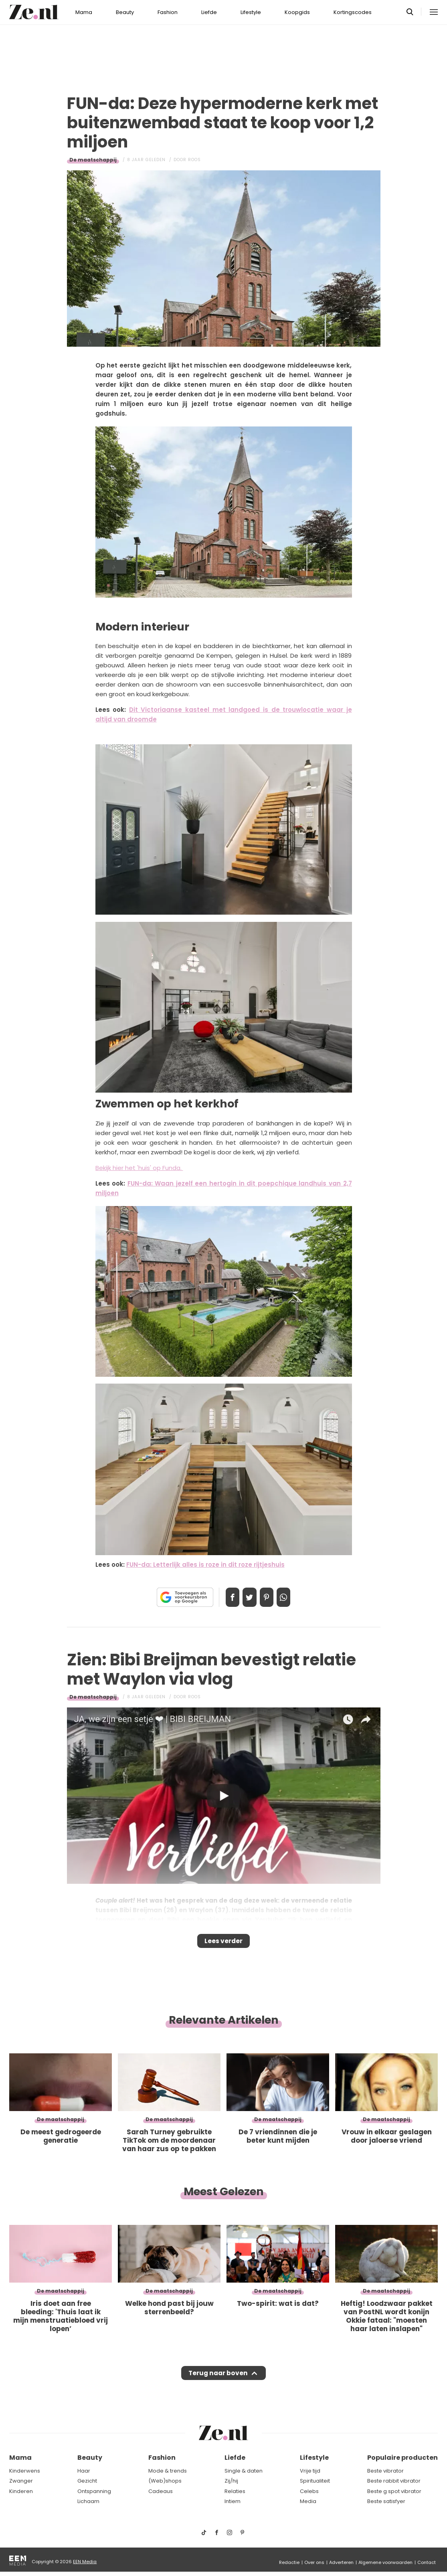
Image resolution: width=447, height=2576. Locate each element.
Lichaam (88, 2501)
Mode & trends (167, 2471)
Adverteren (341, 2562)
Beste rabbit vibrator (394, 2481)
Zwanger (21, 2481)
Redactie (289, 2562)
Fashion (168, 12)
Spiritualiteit (315, 2481)
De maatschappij (93, 159)
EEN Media (85, 2561)
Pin (269, 1597)
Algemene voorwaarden (385, 2562)
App (291, 1597)
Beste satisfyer (386, 2501)
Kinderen (21, 2491)
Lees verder (223, 1943)
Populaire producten (402, 2458)
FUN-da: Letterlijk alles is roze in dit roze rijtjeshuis (205, 1564)
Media (308, 2501)
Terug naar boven (218, 2381)
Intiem (233, 2501)
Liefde (209, 12)
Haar (83, 2471)
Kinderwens (24, 2471)
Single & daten (244, 2471)
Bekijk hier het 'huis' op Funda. (139, 1168)
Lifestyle (251, 12)
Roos (194, 160)
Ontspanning (94, 2491)
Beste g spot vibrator (394, 2491)
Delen (224, 1597)
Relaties (235, 2491)
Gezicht (87, 2481)
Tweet (247, 1597)
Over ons (314, 2562)
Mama (83, 12)
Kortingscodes (353, 12)
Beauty (125, 12)
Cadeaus (160, 2491)
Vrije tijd (310, 2471)
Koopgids (297, 12)
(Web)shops (165, 2481)
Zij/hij (231, 2481)
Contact (426, 2562)
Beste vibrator (385, 2471)
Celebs (309, 2491)
